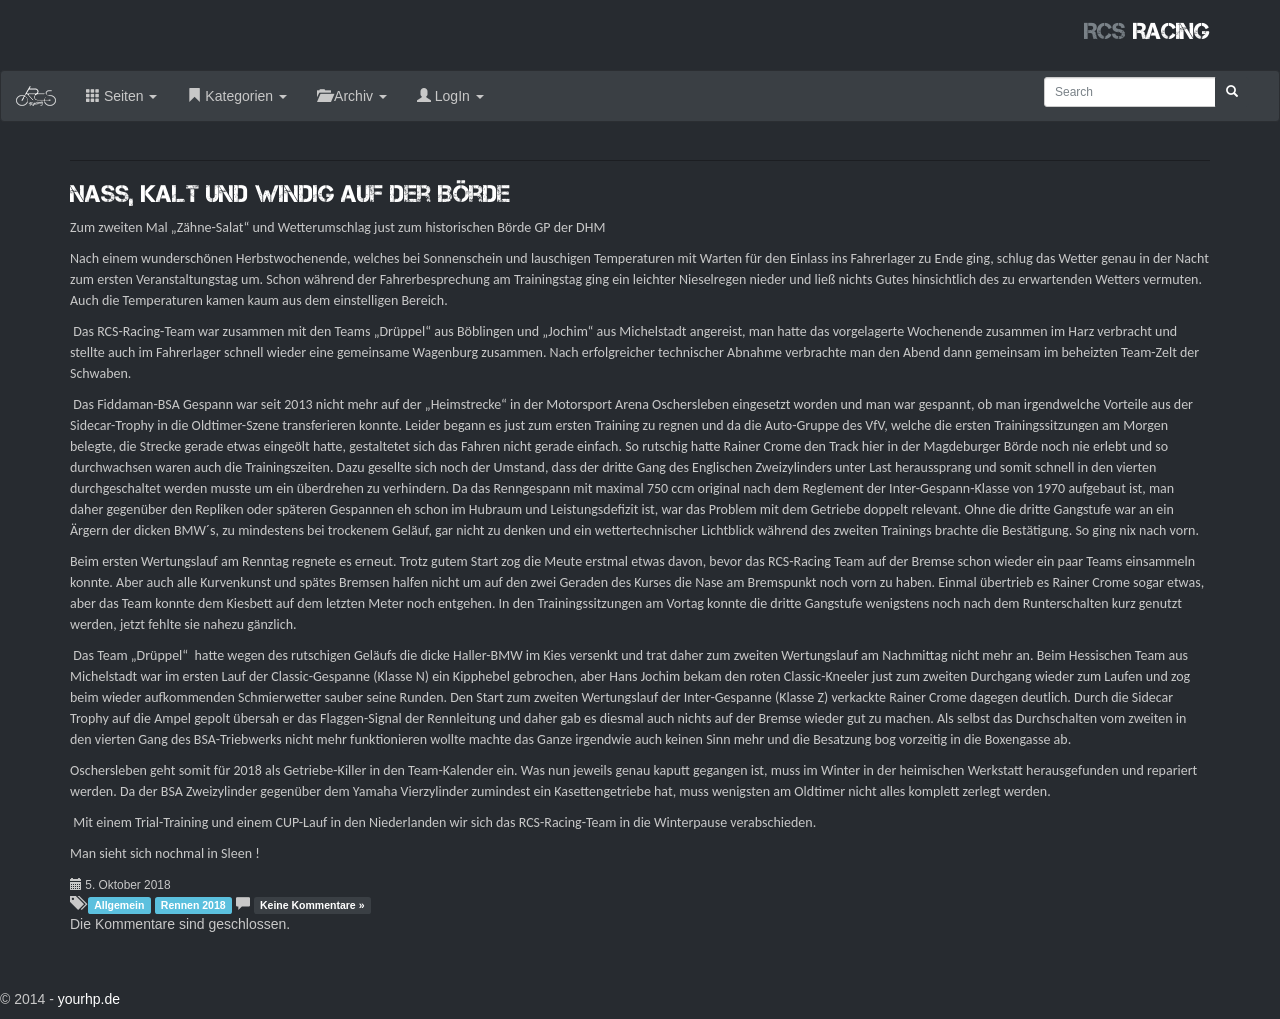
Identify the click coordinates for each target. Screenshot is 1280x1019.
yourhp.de (89, 999)
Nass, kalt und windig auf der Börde (290, 193)
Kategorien (237, 96)
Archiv (352, 96)
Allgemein (119, 905)
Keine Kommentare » (312, 905)
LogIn (450, 96)
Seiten (121, 96)
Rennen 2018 (193, 905)
